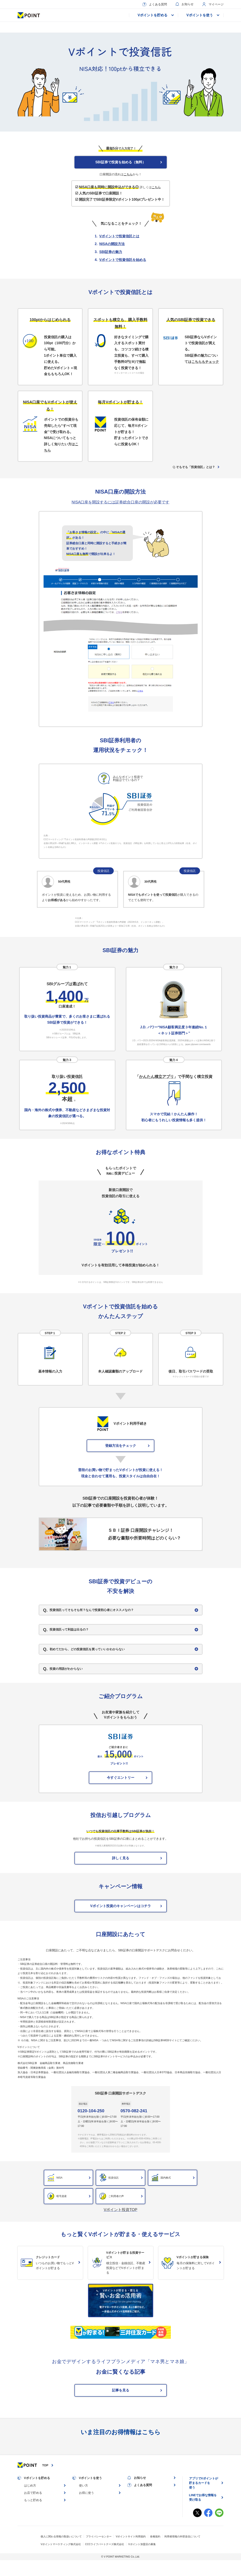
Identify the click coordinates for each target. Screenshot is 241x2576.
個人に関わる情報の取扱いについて (61, 2536)
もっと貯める (33, 2500)
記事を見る (120, 2390)
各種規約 (155, 2536)
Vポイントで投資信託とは (119, 236)
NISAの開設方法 (112, 244)
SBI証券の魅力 (110, 252)
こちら (128, 174)
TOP (45, 2465)
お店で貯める (33, 2492)
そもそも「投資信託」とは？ (194, 467)
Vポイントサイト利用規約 (131, 2536)
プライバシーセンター (99, 2536)
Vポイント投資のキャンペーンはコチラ (120, 1906)
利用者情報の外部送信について (182, 2536)
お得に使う (86, 2492)
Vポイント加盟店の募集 (142, 2544)
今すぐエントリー (120, 1777)
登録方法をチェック (120, 1445)
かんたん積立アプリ (156, 1076)
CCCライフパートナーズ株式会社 (104, 2544)
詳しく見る (120, 1858)
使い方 (83, 2485)
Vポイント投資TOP (120, 2210)
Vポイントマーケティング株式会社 (61, 2544)
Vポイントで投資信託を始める (122, 260)
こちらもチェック (205, 362)
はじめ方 (30, 2485)
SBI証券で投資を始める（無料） (120, 162)
